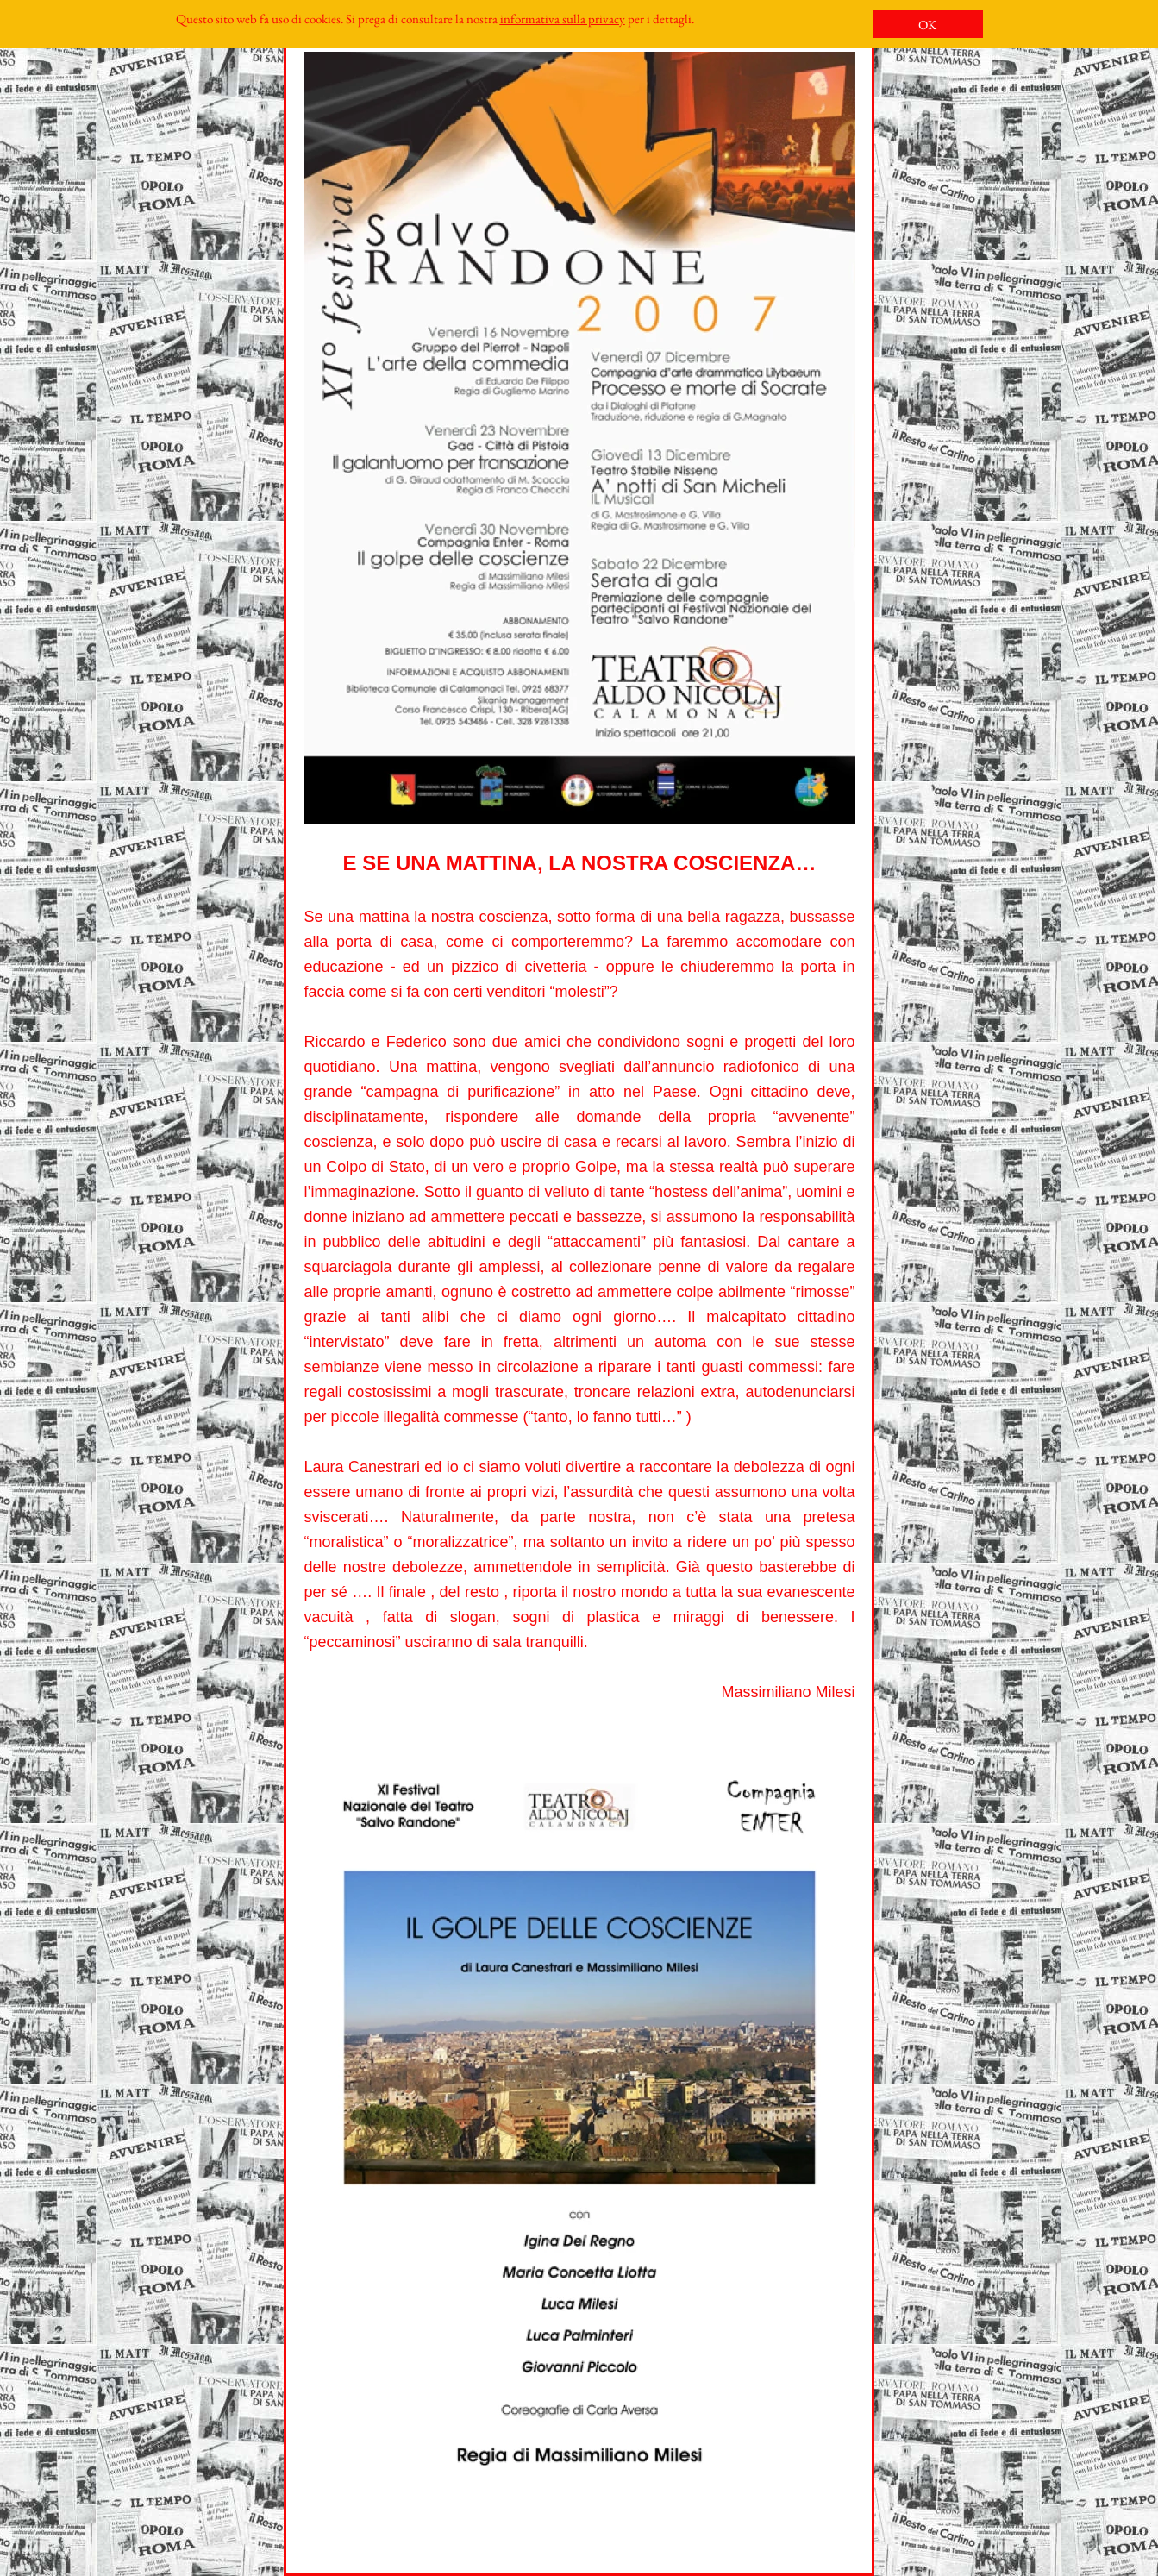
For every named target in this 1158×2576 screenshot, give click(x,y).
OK (927, 24)
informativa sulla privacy (562, 18)
